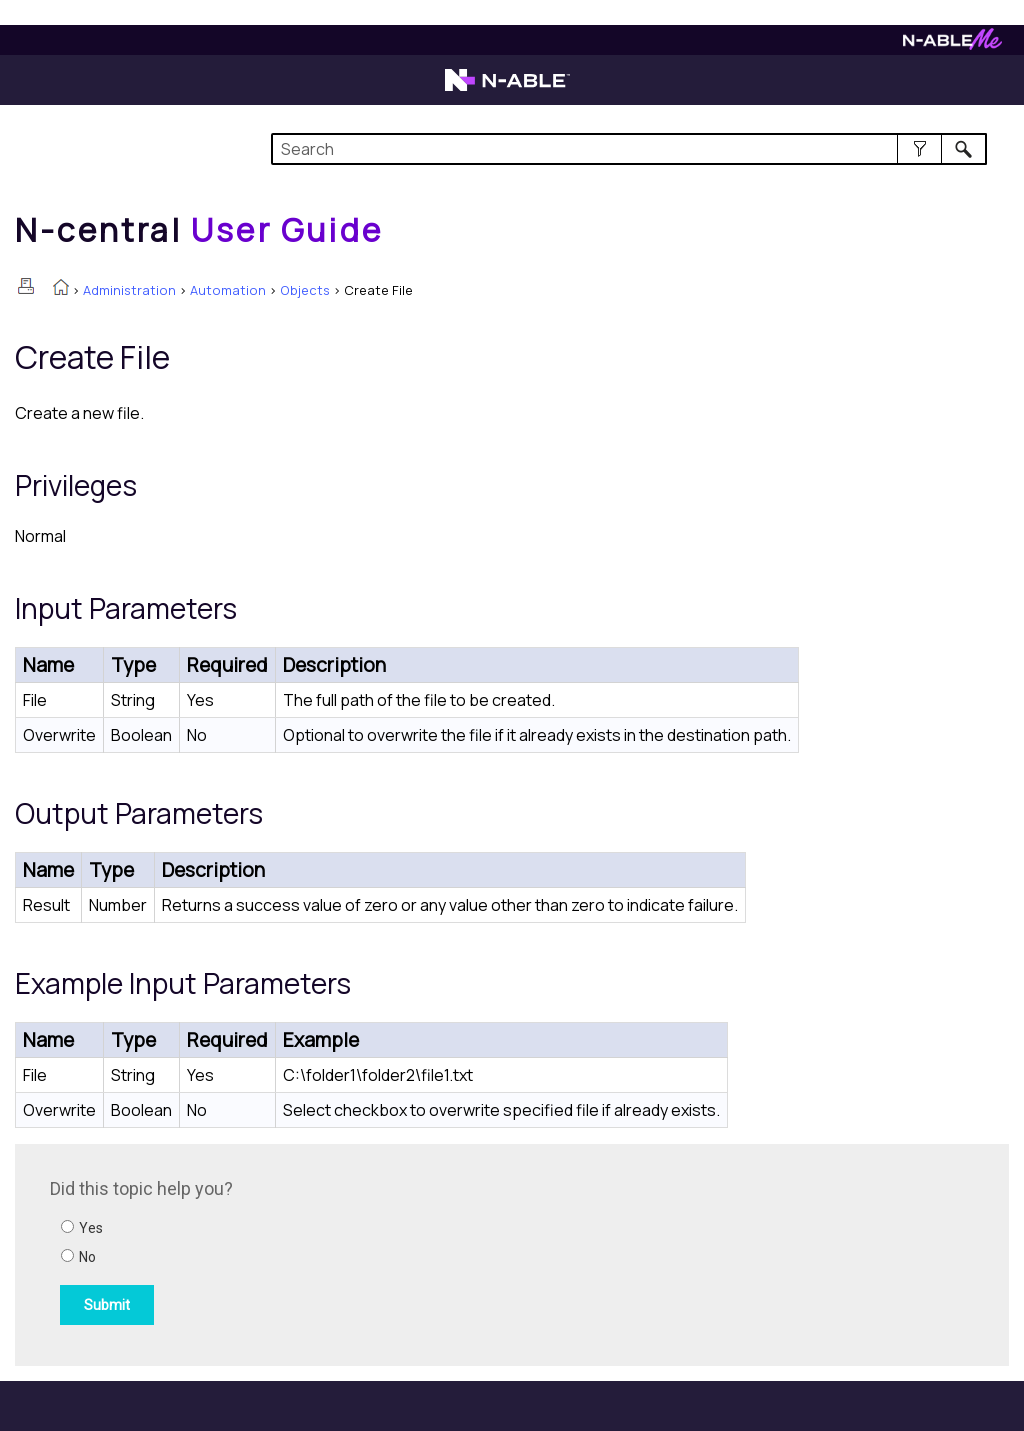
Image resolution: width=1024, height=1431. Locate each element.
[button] (919, 149)
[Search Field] (629, 149)
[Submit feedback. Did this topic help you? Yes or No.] (320, 1252)
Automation (228, 290)
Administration (129, 290)
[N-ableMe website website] (952, 44)
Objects (305, 290)
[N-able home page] (507, 89)
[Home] (199, 230)
